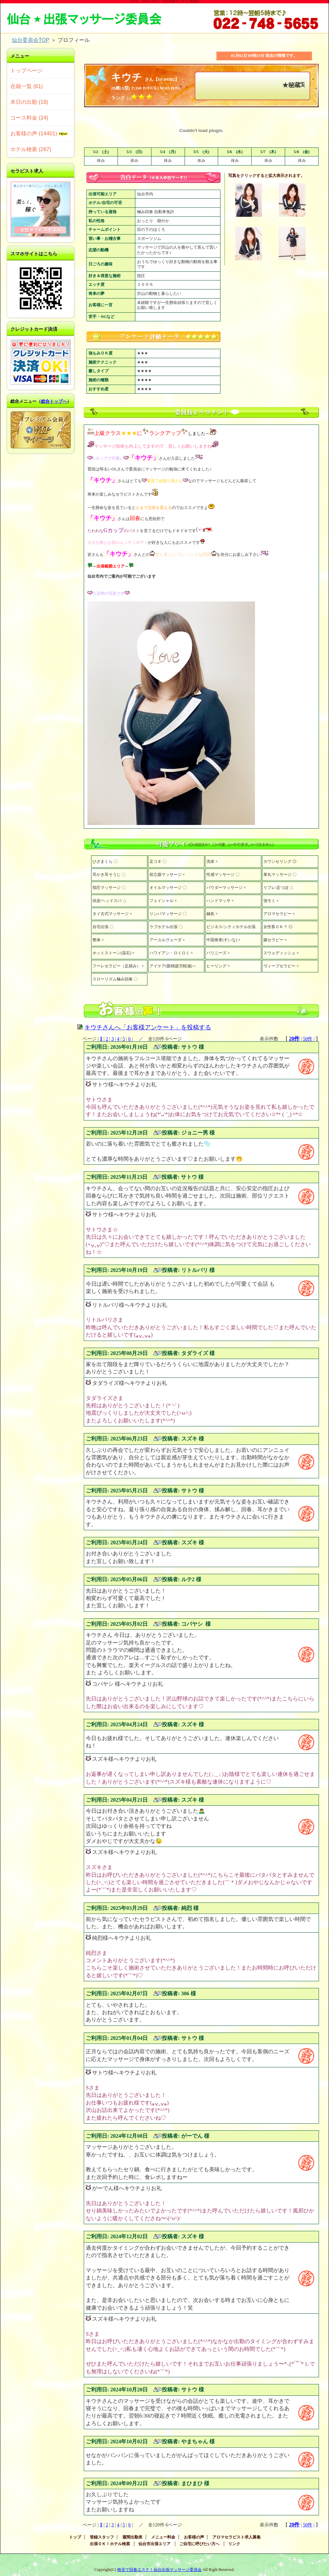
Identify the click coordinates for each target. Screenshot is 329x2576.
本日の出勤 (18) (29, 102)
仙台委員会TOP (30, 40)
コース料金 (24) (29, 118)
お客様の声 (194, 2537)
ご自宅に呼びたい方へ (199, 2543)
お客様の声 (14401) (38, 133)
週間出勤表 (132, 2537)
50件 (307, 1038)
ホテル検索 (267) (30, 149)
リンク (234, 2543)
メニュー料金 (163, 2537)
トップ (75, 2537)
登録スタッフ (102, 2537)
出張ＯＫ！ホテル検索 (110, 2543)
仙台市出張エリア (154, 2543)
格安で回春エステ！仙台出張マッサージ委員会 (159, 2569)
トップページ (26, 70)
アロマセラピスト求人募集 (236, 2537)
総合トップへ (54, 401)
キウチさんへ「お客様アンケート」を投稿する (147, 1027)
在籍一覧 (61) (26, 86)
